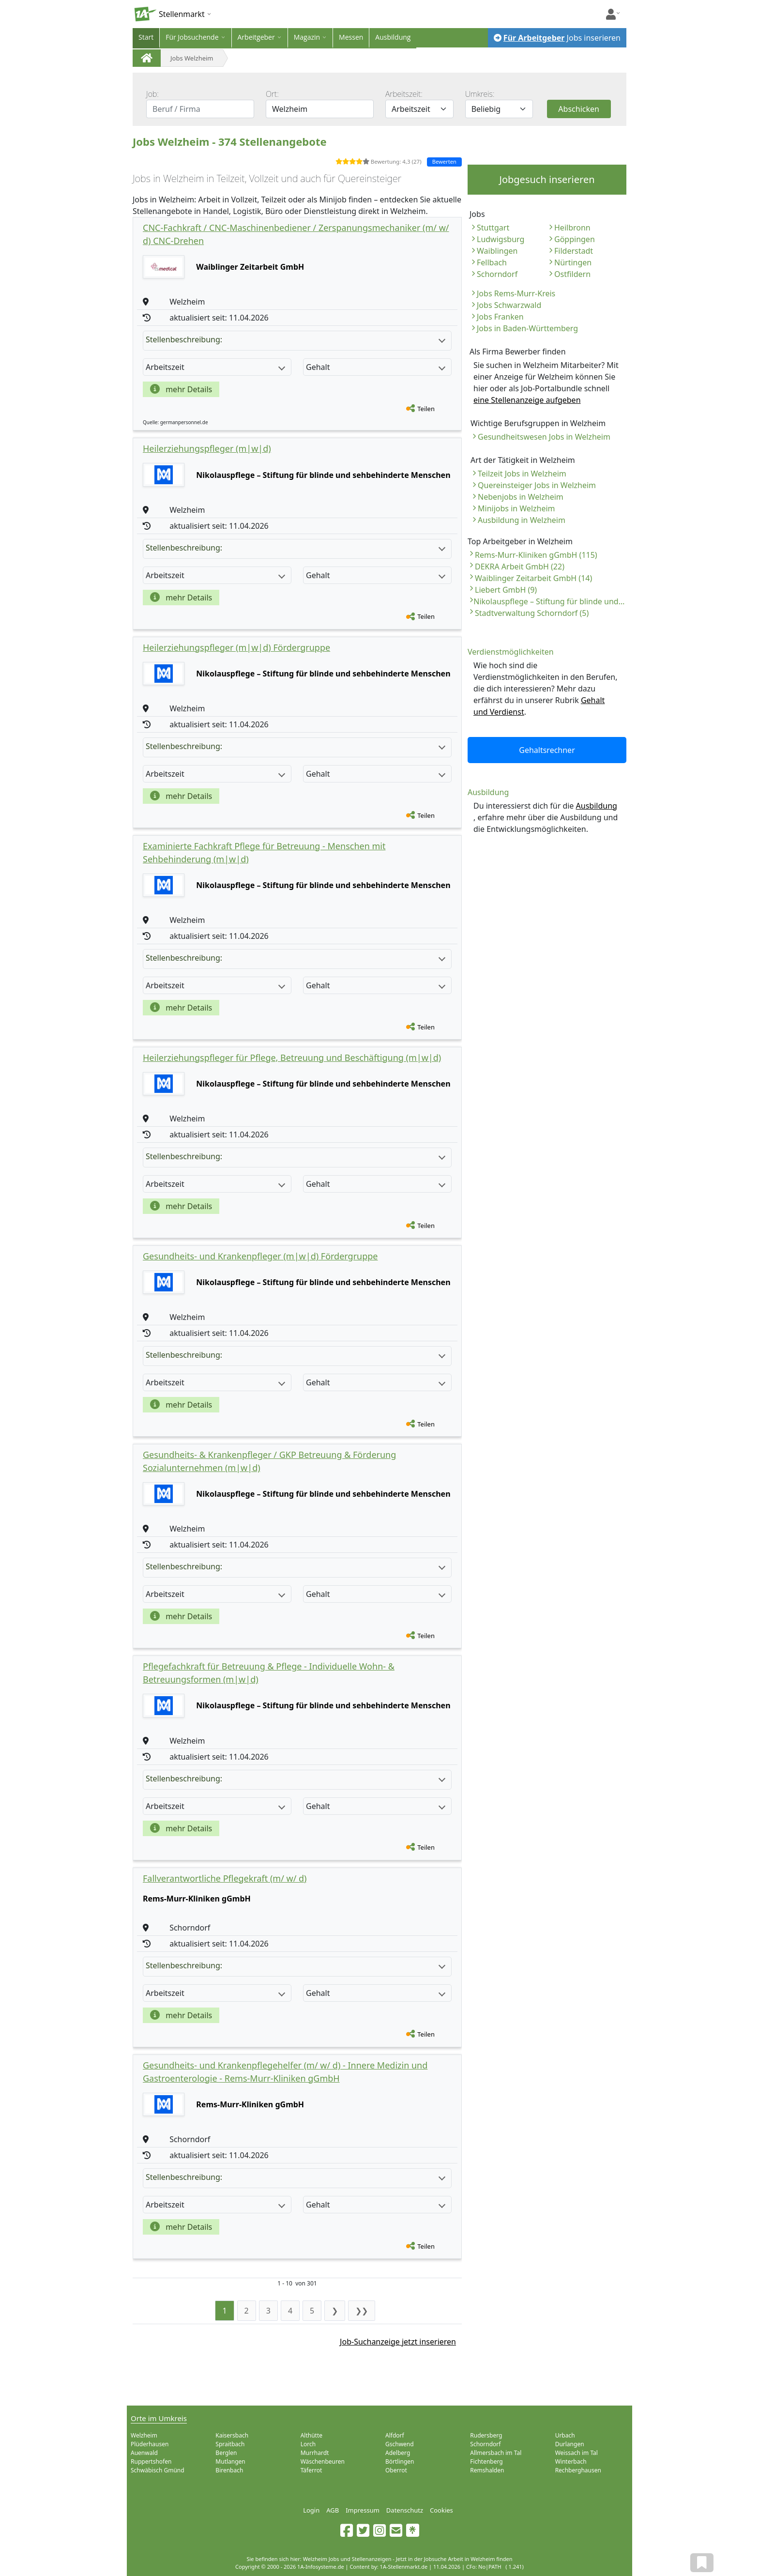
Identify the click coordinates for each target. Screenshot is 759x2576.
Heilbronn (572, 227)
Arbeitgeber (256, 37)
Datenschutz (404, 2510)
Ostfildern (572, 274)
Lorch (308, 2444)
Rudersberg (486, 2435)
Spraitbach (229, 2444)
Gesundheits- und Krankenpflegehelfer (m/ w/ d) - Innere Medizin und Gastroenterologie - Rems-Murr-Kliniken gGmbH (285, 2071)
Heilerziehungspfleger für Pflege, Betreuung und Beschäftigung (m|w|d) (292, 1057)
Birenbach (229, 2470)
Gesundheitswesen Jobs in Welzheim (544, 436)
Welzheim (144, 2435)
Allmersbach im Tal (495, 2453)
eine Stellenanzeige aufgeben (527, 400)
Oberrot (396, 2470)
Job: (152, 94)
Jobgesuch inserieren (546, 179)
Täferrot (311, 2470)
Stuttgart (493, 227)
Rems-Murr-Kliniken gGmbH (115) (536, 555)
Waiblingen (497, 250)
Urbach (565, 2435)
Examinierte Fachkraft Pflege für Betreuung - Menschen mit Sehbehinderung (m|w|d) (264, 852)
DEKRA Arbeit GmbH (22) (519, 566)
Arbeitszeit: (404, 94)
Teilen (426, 408)
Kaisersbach (231, 2435)
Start (145, 37)
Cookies (441, 2510)
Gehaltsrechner (547, 750)
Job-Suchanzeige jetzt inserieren (398, 2341)
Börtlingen (399, 2461)
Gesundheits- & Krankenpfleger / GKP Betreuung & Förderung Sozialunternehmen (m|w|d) (269, 1461)
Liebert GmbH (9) (506, 589)
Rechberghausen (578, 2470)
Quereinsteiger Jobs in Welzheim (537, 485)
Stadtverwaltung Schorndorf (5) (532, 613)
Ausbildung (392, 37)
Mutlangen (230, 2461)
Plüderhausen (149, 2444)
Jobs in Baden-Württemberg (527, 328)
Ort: (272, 94)
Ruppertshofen (151, 2461)
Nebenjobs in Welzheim (520, 496)
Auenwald (144, 2453)
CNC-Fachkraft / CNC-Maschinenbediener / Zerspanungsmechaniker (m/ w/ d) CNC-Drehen (296, 234)
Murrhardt (315, 2453)
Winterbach (571, 2461)
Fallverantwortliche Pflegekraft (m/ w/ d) (225, 1878)
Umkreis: (480, 94)
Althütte (311, 2435)
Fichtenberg (486, 2461)
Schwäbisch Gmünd (157, 2470)
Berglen (226, 2453)
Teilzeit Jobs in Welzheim (522, 473)
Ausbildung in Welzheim (521, 520)
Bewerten (444, 161)
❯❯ (361, 2310)
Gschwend (399, 2444)
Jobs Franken (500, 316)
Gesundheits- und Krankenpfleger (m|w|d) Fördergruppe (260, 1256)
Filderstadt (573, 250)
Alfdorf (394, 2435)
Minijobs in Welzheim (516, 508)
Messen (351, 37)
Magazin (307, 37)
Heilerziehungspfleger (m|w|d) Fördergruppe (236, 647)
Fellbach (492, 262)
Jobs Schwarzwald (509, 305)
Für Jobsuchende (192, 37)
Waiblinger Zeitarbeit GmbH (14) (533, 578)
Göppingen (574, 239)
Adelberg (397, 2453)
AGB (332, 2510)
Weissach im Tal (576, 2453)
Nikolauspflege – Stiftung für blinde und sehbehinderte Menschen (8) (549, 601)
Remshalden (487, 2470)
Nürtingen (573, 262)
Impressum (363, 2510)
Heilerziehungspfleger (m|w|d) (207, 448)
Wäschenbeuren (323, 2461)
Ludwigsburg (500, 239)
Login (311, 2510)
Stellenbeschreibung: (295, 339)
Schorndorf (497, 274)
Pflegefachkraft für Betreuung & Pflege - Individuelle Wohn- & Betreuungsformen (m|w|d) (269, 1672)
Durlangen (569, 2444)
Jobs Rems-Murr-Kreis (516, 293)
